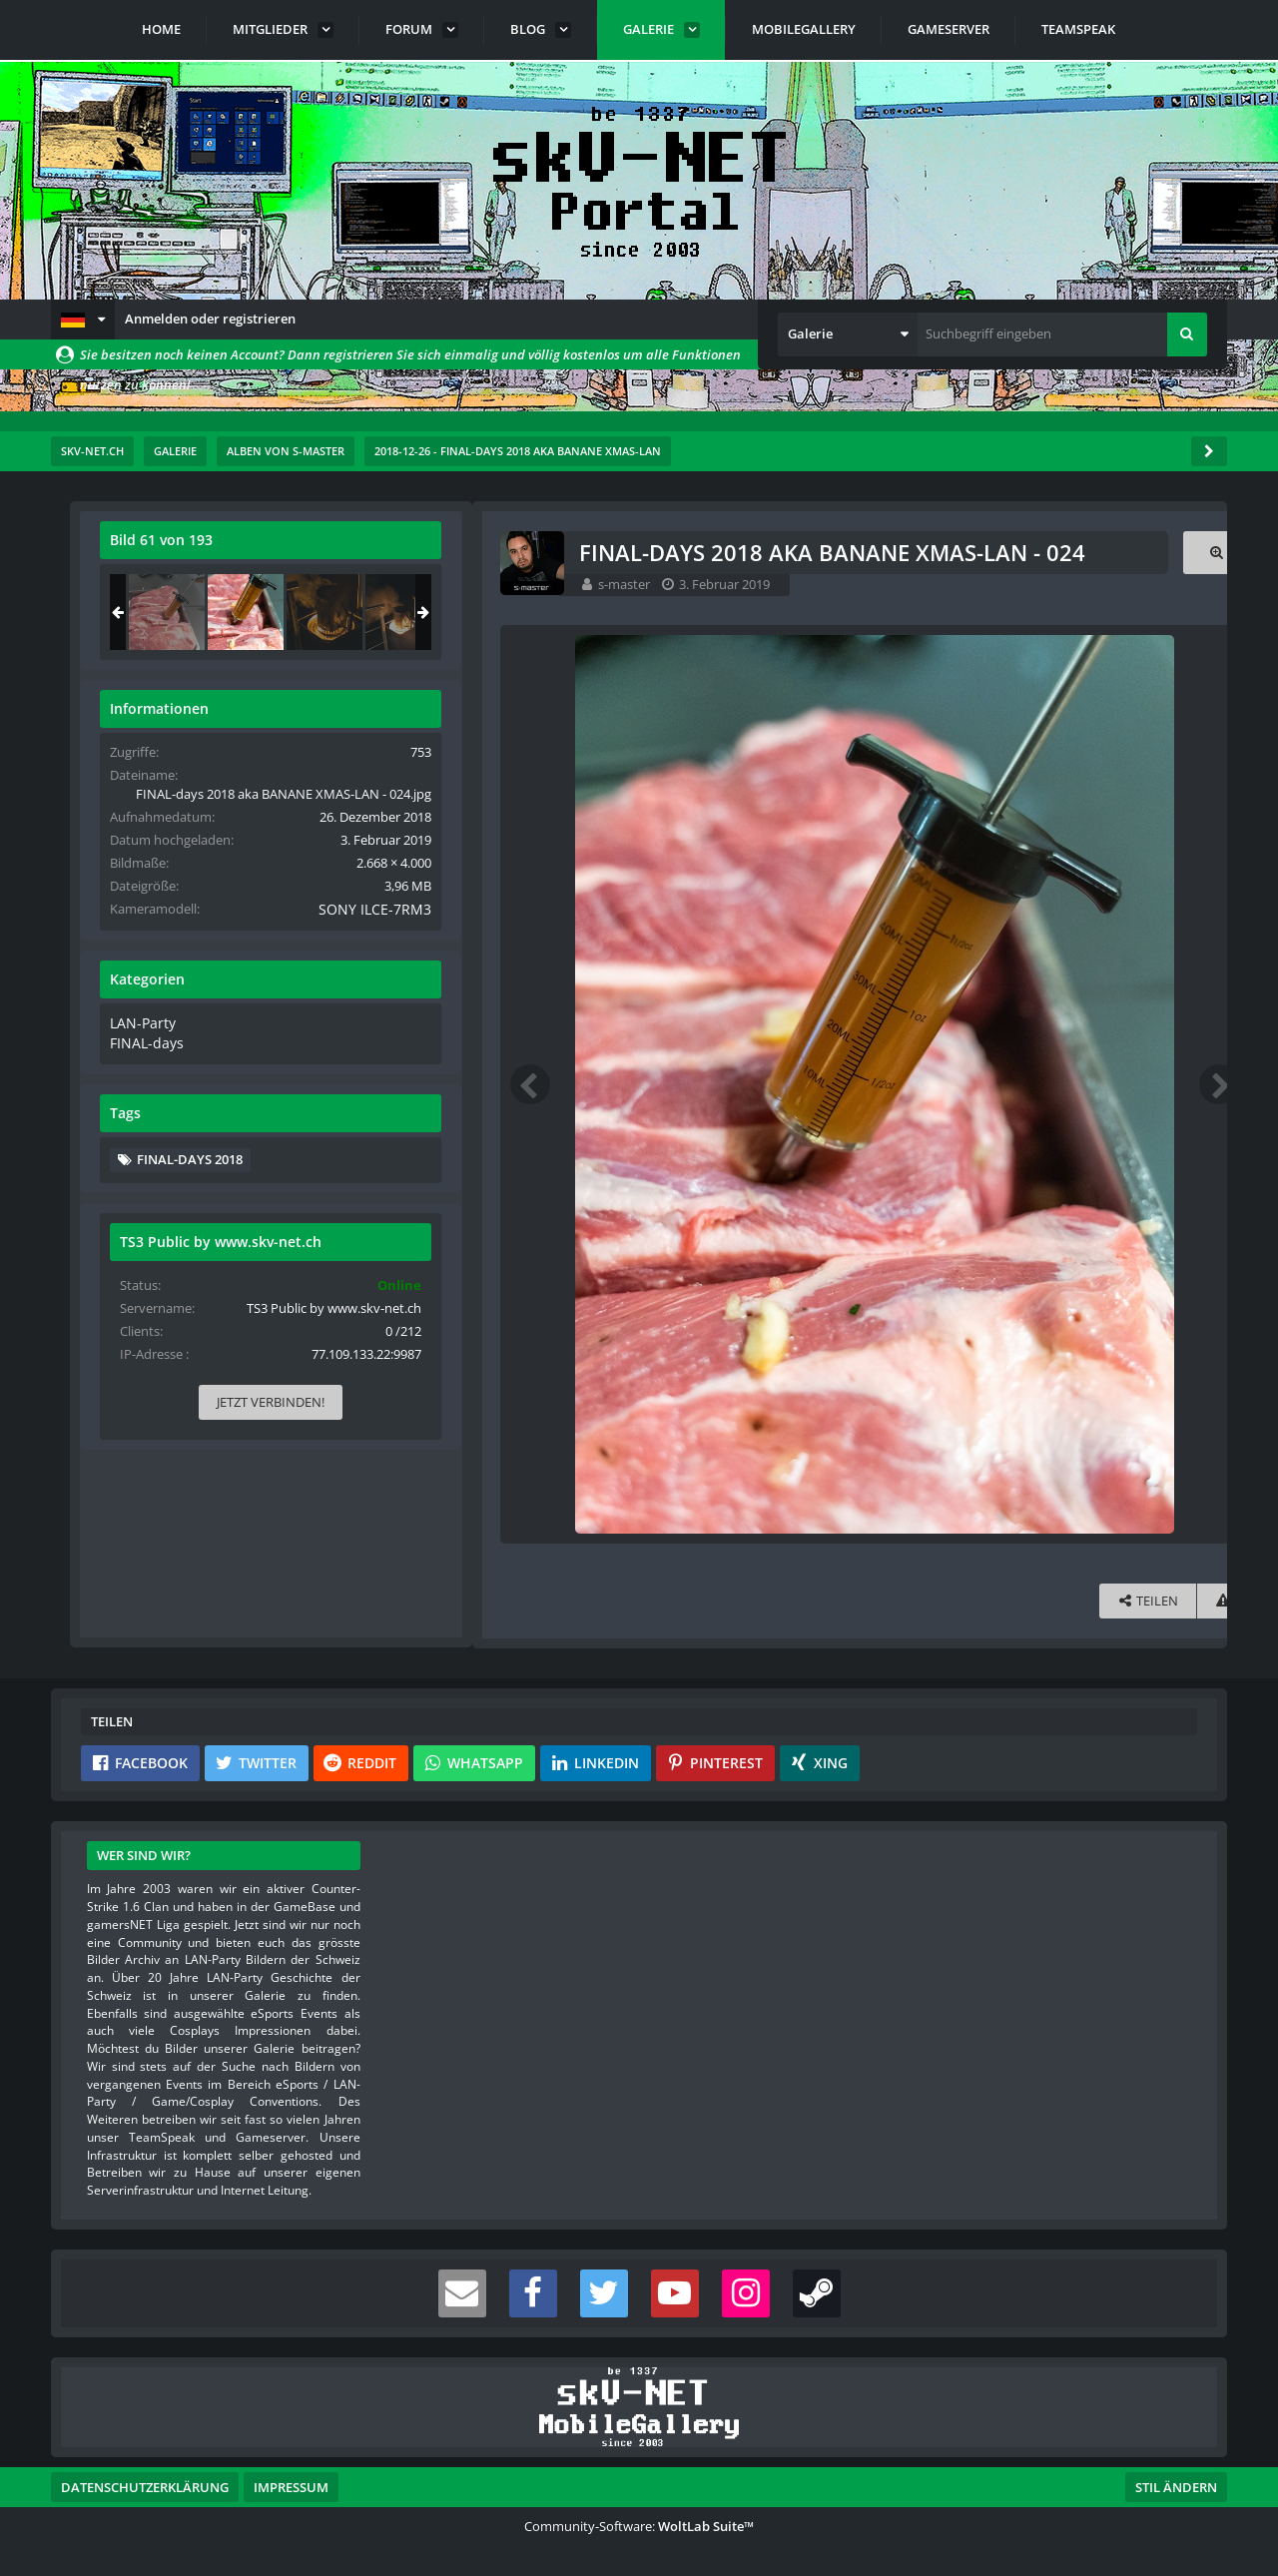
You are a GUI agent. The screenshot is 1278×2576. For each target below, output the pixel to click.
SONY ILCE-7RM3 (1136, 928)
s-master (205, 584)
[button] (83, 319)
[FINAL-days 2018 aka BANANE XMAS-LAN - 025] (1142, 612)
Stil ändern (1176, 2487)
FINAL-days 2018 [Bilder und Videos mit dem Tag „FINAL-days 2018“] (1007, 1174)
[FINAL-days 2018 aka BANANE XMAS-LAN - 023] (984, 612)
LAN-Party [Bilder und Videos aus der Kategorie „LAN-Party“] (958, 1039)
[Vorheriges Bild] (111, 1084)
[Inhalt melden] (812, 1601)
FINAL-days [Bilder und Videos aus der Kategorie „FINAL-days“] (961, 1059)
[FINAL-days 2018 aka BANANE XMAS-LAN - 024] (1063, 612)
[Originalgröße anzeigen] (805, 552)
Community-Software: (639, 2526)
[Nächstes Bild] (808, 1084)
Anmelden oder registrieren (210, 318)
